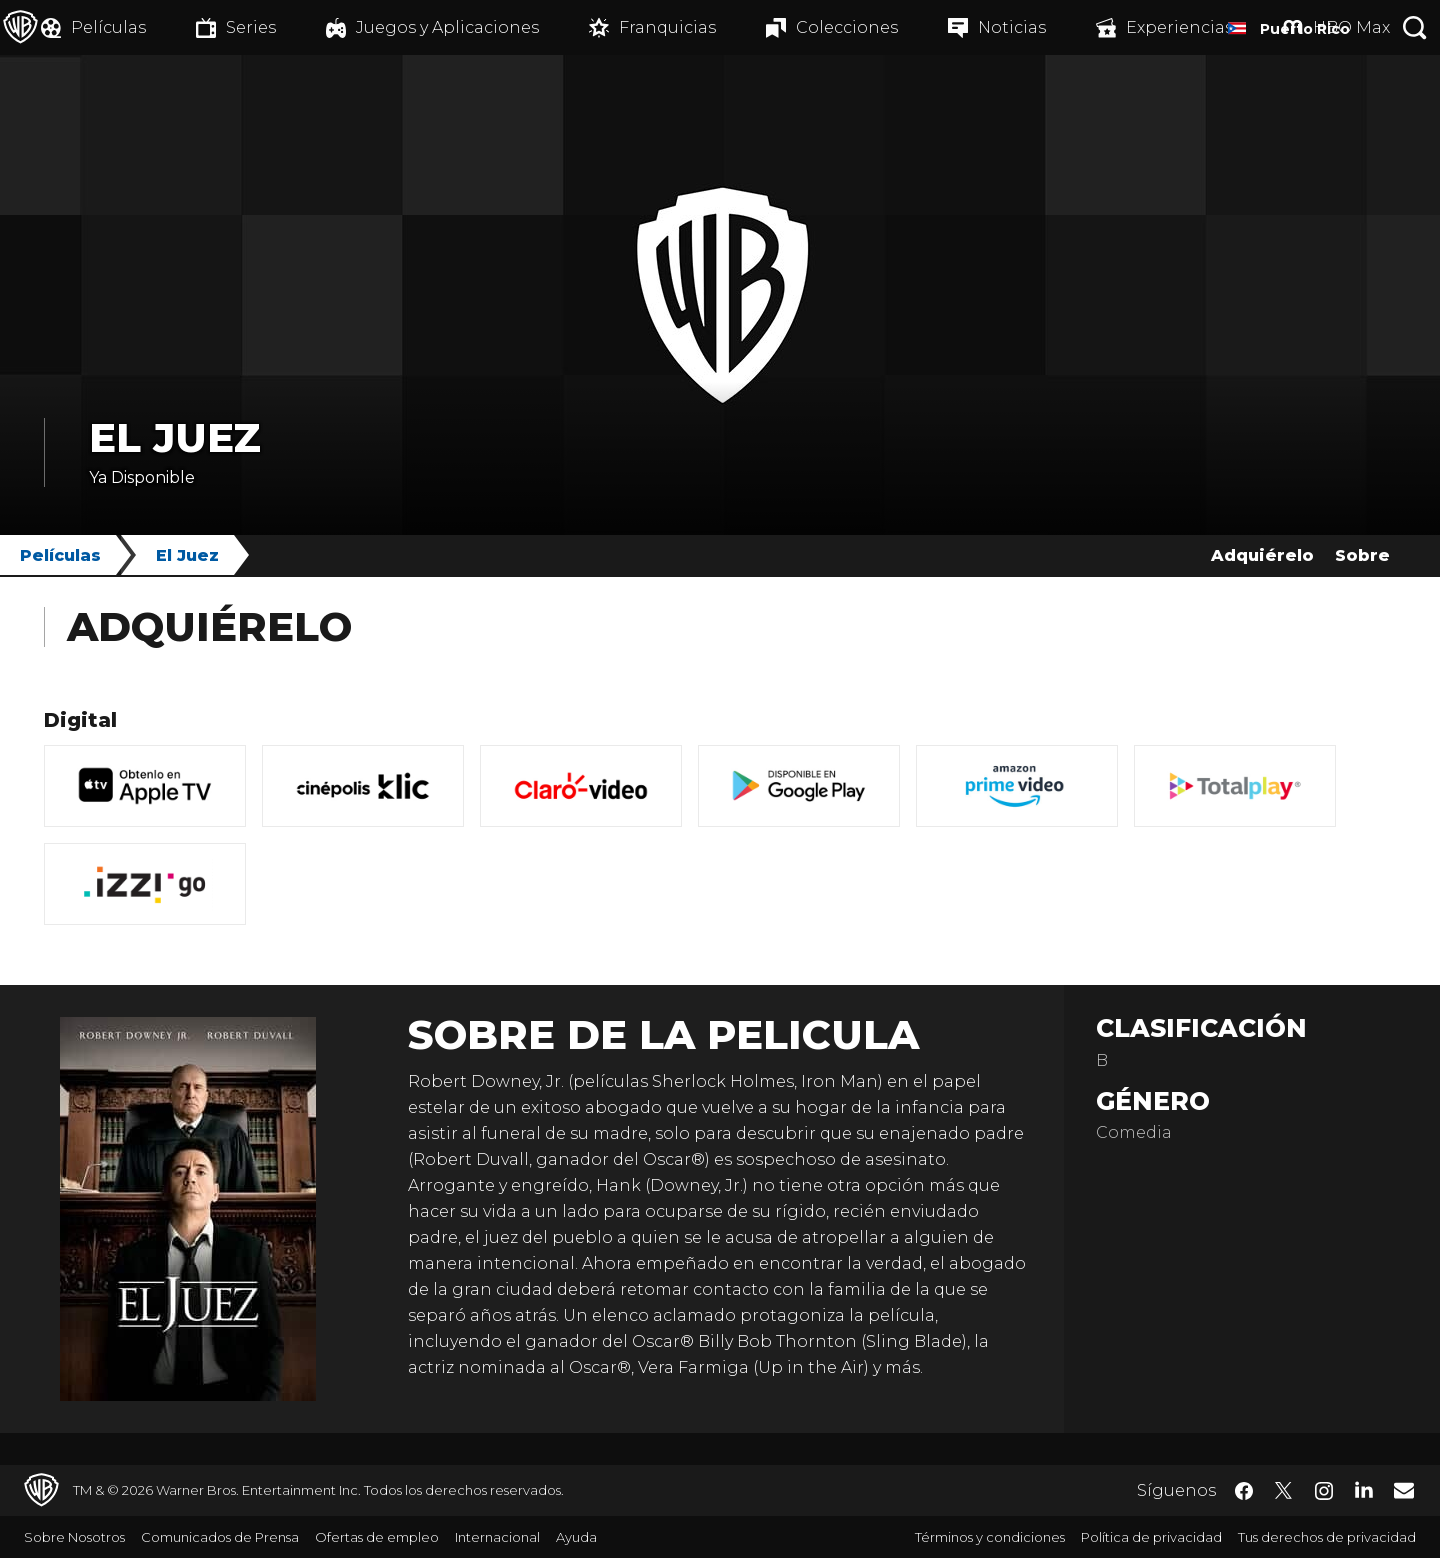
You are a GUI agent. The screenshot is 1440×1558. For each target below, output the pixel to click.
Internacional (497, 1537)
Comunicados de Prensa (220, 1537)
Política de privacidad (1151, 1537)
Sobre (1362, 555)
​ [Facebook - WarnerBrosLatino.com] (1244, 1491)
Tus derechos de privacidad (1327, 1537)
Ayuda (576, 1537)
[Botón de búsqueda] (1415, 27)
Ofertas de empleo (377, 1537)
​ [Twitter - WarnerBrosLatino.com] (1284, 1491)
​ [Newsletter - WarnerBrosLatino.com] (1404, 1490)
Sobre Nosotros (74, 1537)
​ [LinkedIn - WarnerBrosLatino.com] (1364, 1489)
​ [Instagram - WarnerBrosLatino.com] (1324, 1491)
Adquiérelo (1262, 555)
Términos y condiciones (990, 1537)
